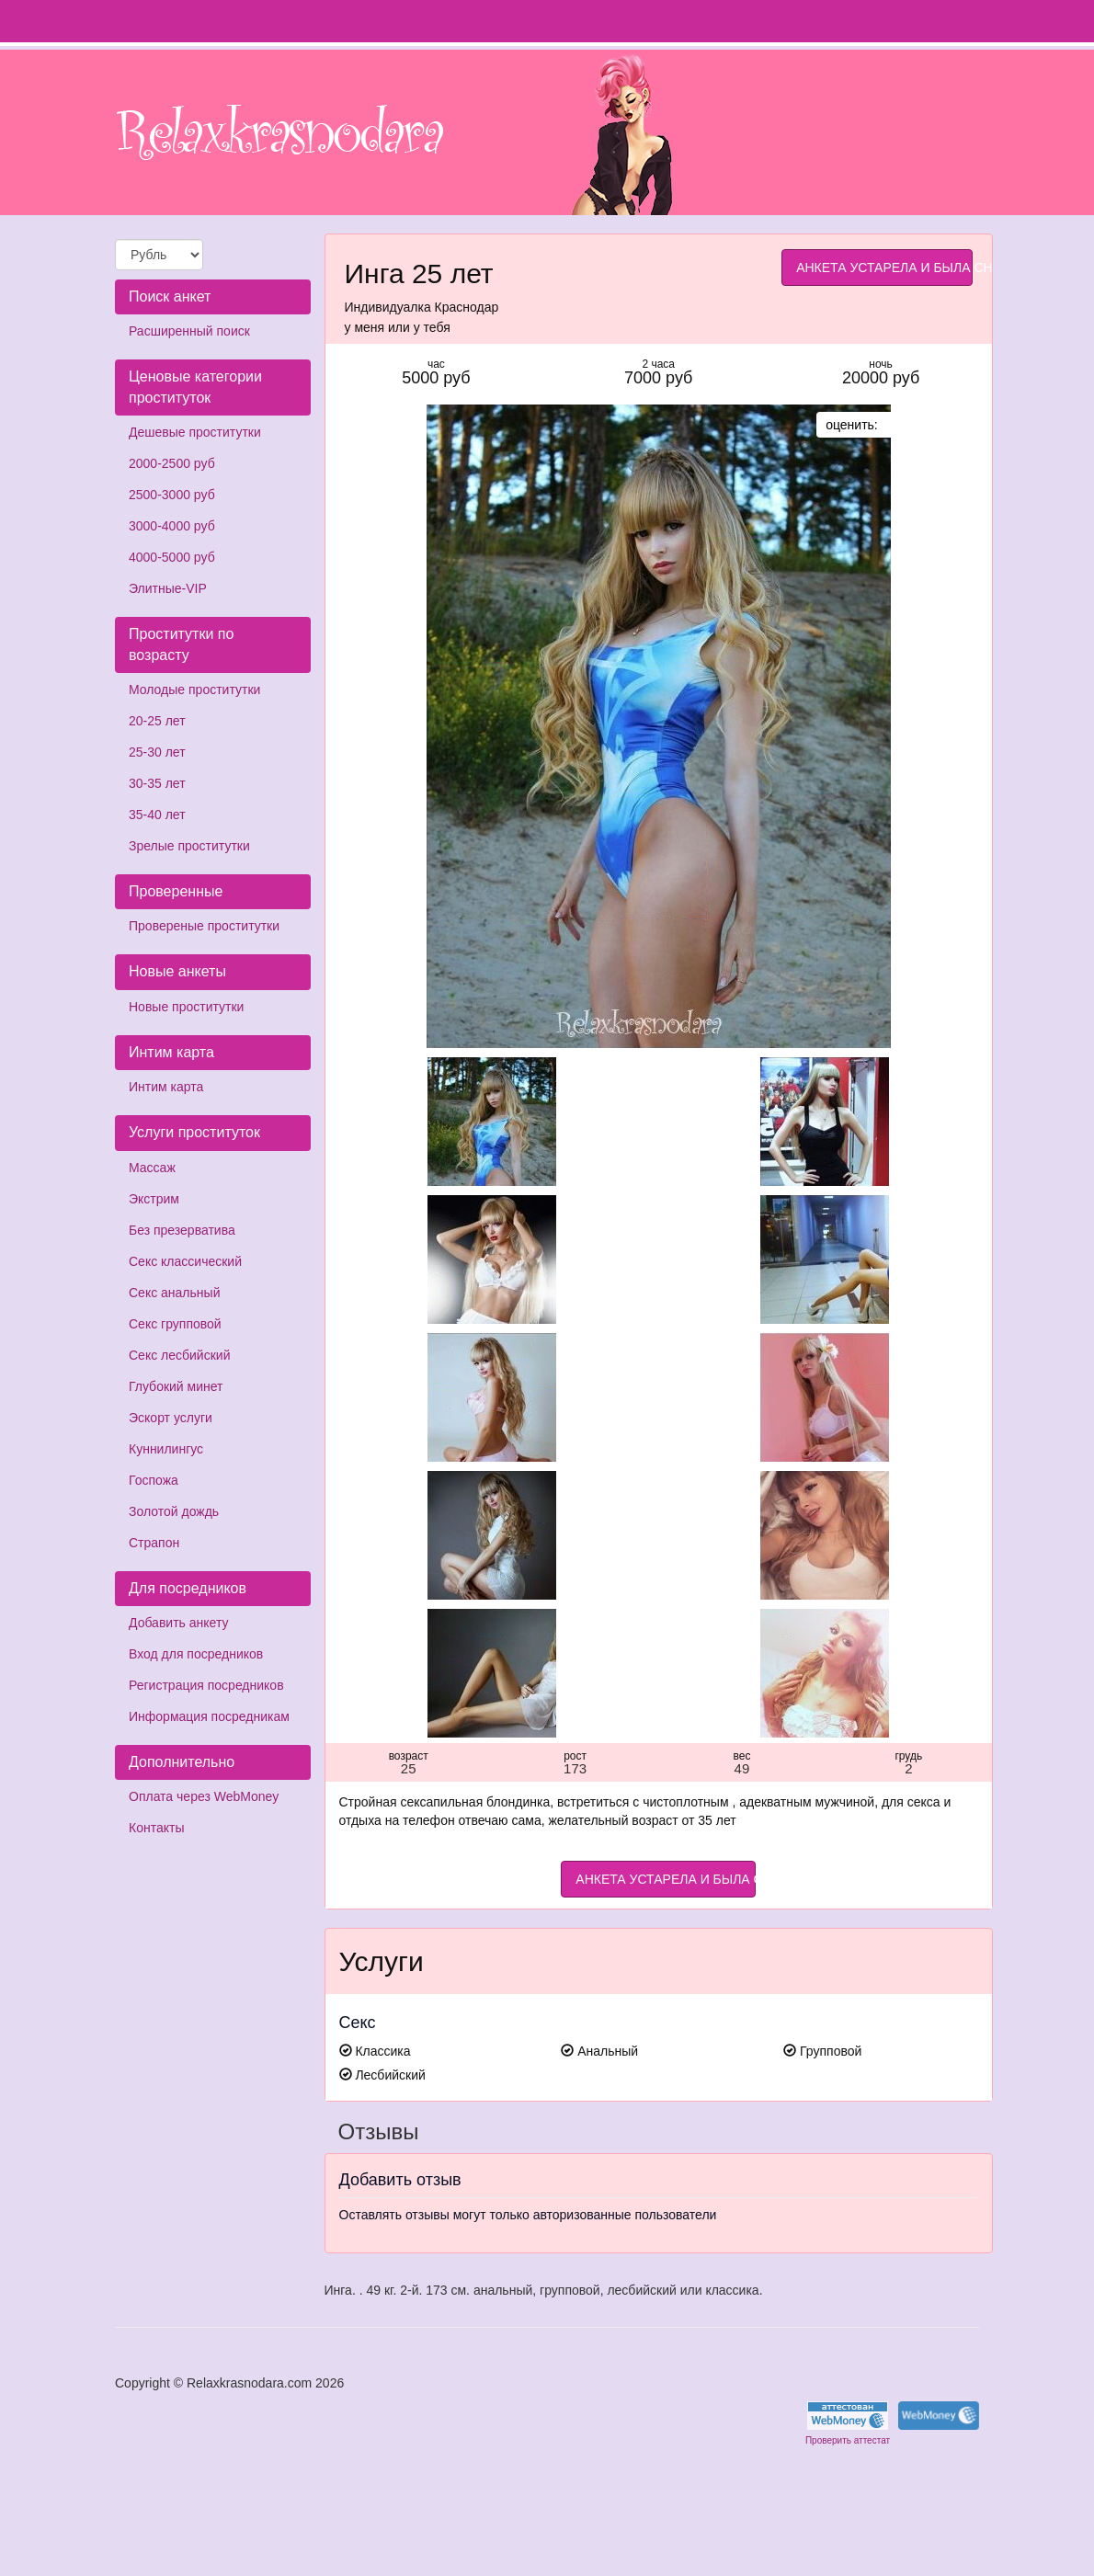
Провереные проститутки (204, 925)
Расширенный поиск (189, 331)
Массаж (152, 1167)
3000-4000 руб (172, 526)
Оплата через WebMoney (204, 1796)
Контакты (156, 1827)
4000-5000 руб (172, 557)
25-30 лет (157, 752)
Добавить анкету (178, 1622)
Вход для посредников (196, 1654)
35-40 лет (157, 814)
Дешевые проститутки (195, 432)
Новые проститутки (186, 1006)
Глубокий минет (176, 1386)
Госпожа (153, 1480)
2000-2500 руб (172, 463)
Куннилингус (166, 1449)
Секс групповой (175, 1323)
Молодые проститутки (194, 689)
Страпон (154, 1542)
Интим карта (166, 1086)
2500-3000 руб (172, 494)
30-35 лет (157, 783)
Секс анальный (174, 1292)
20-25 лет (157, 720)
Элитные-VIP (168, 588)
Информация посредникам (209, 1716)
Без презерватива (182, 1230)
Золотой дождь (174, 1511)
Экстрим (154, 1198)
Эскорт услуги (170, 1417)
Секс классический (185, 1261)
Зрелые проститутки (189, 845)
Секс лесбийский (179, 1355)
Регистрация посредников (206, 1685)
